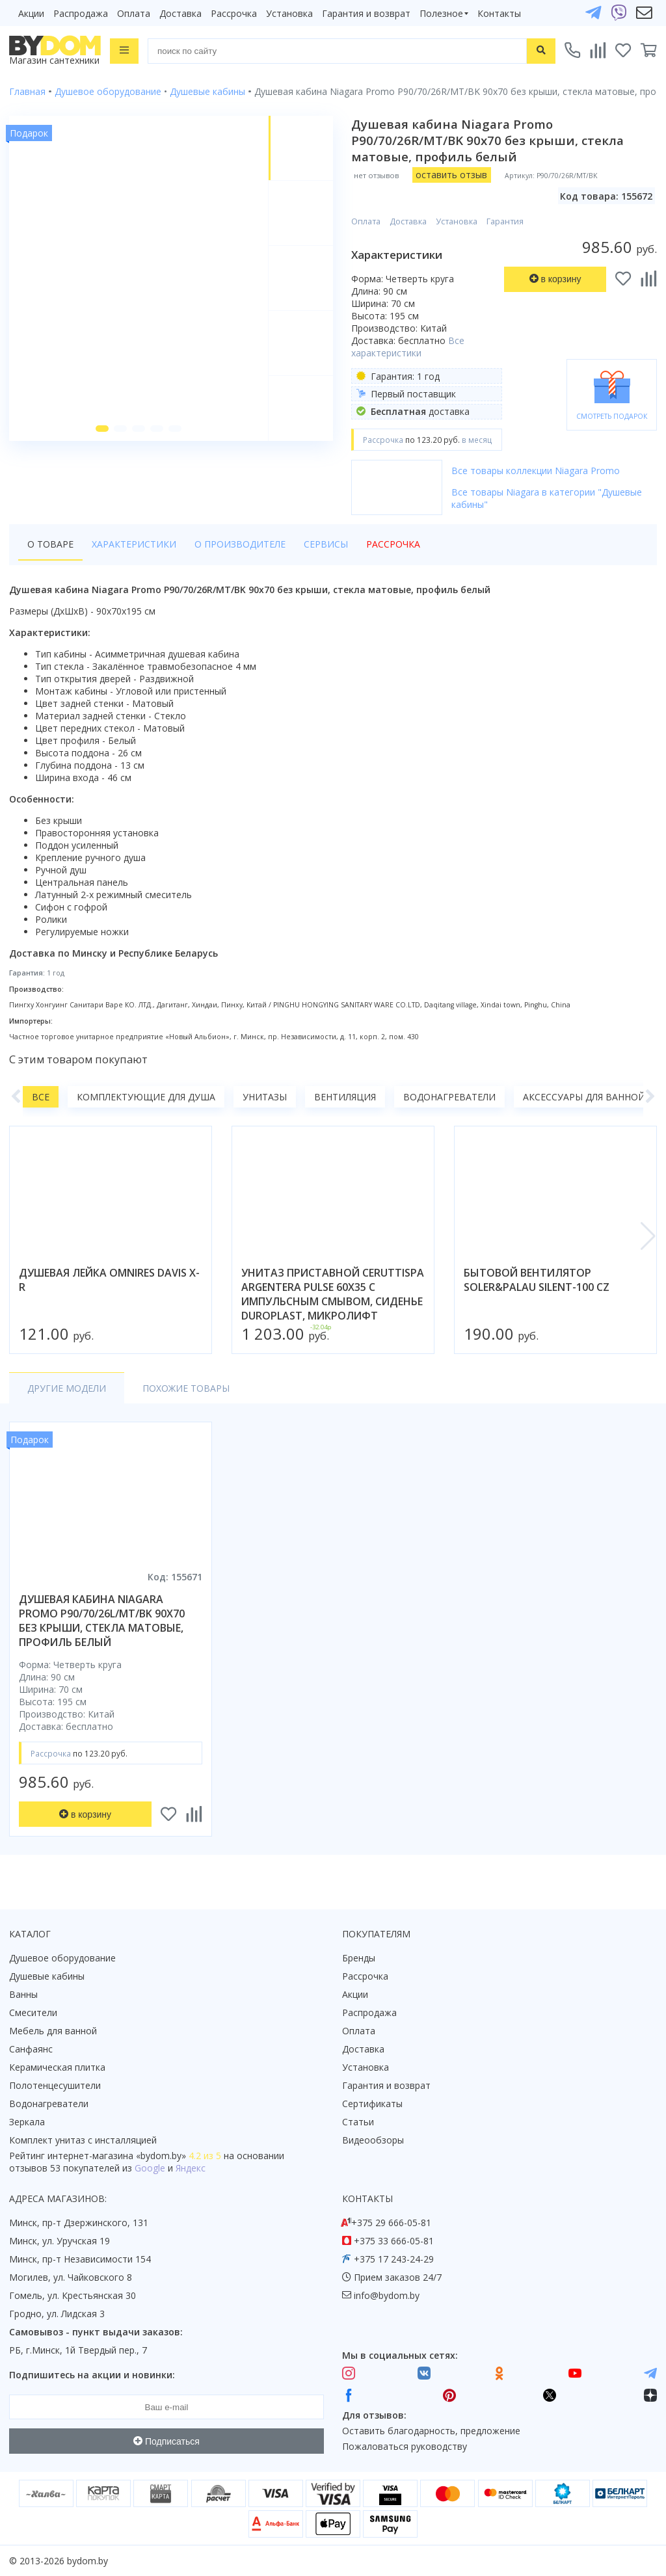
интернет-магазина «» (116, 2155)
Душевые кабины (47, 1976)
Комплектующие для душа (146, 1097)
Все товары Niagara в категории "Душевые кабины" (546, 498)
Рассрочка (234, 13)
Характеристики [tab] (134, 544)
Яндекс (191, 2168)
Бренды (358, 1958)
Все (40, 1097)
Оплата (133, 13)
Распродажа (80, 13)
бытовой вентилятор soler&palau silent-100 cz (536, 1280)
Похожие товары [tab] (186, 1388)
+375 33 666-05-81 (394, 2241)
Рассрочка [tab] (393, 544)
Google (150, 2168)
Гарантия (505, 221)
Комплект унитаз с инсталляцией (83, 2140)
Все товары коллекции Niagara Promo (535, 470)
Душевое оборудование (62, 1958)
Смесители (33, 2012)
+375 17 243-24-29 (394, 2259)
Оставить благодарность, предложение (431, 2430)
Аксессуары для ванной (584, 1097)
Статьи (358, 2122)
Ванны (23, 1994)
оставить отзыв (451, 174)
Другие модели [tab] (66, 1388)
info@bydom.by (387, 2295)
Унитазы (265, 1097)
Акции (31, 13)
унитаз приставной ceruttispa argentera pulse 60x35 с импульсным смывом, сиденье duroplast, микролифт (332, 1294)
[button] (102, 428)
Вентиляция (345, 1097)
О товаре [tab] (50, 544)
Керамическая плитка (57, 2067)
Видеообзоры (373, 2140)
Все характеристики (407, 346)
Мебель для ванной (53, 2031)
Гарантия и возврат (366, 13)
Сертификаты (372, 2103)
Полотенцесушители (55, 2085)
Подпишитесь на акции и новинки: (92, 2375)
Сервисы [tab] (326, 544)
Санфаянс (31, 2049)
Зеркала (27, 2122)
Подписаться (166, 2441)
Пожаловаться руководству (404, 2446)
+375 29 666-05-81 (391, 2222)
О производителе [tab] (240, 544)
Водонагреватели (449, 1097)
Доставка (180, 13)
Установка (289, 13)
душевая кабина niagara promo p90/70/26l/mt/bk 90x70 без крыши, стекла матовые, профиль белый (102, 1620)
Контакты (499, 13)
